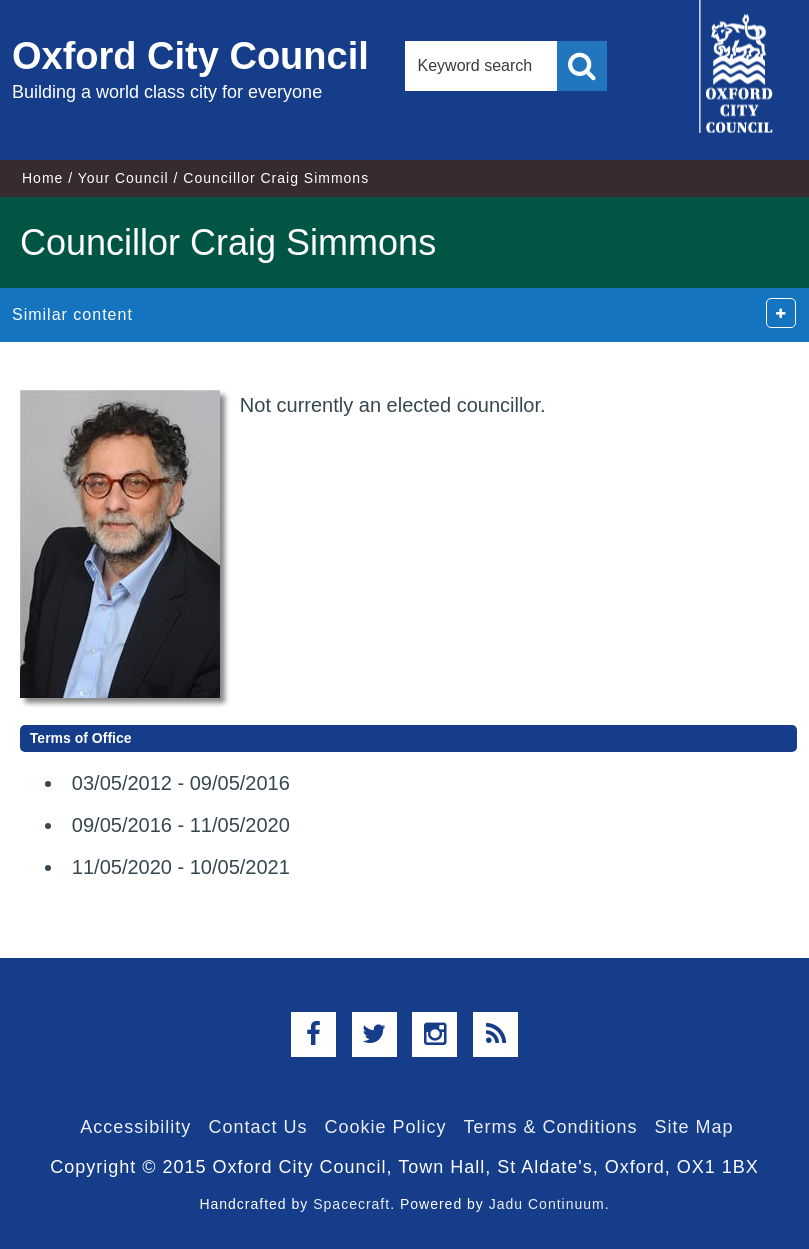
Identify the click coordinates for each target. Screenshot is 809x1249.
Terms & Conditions (551, 1127)
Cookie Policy (385, 1127)
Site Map (694, 1127)
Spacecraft (351, 1204)
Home (42, 178)
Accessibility (135, 1127)
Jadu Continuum (547, 1204)
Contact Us (257, 1127)
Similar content (72, 314)
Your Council (123, 178)
